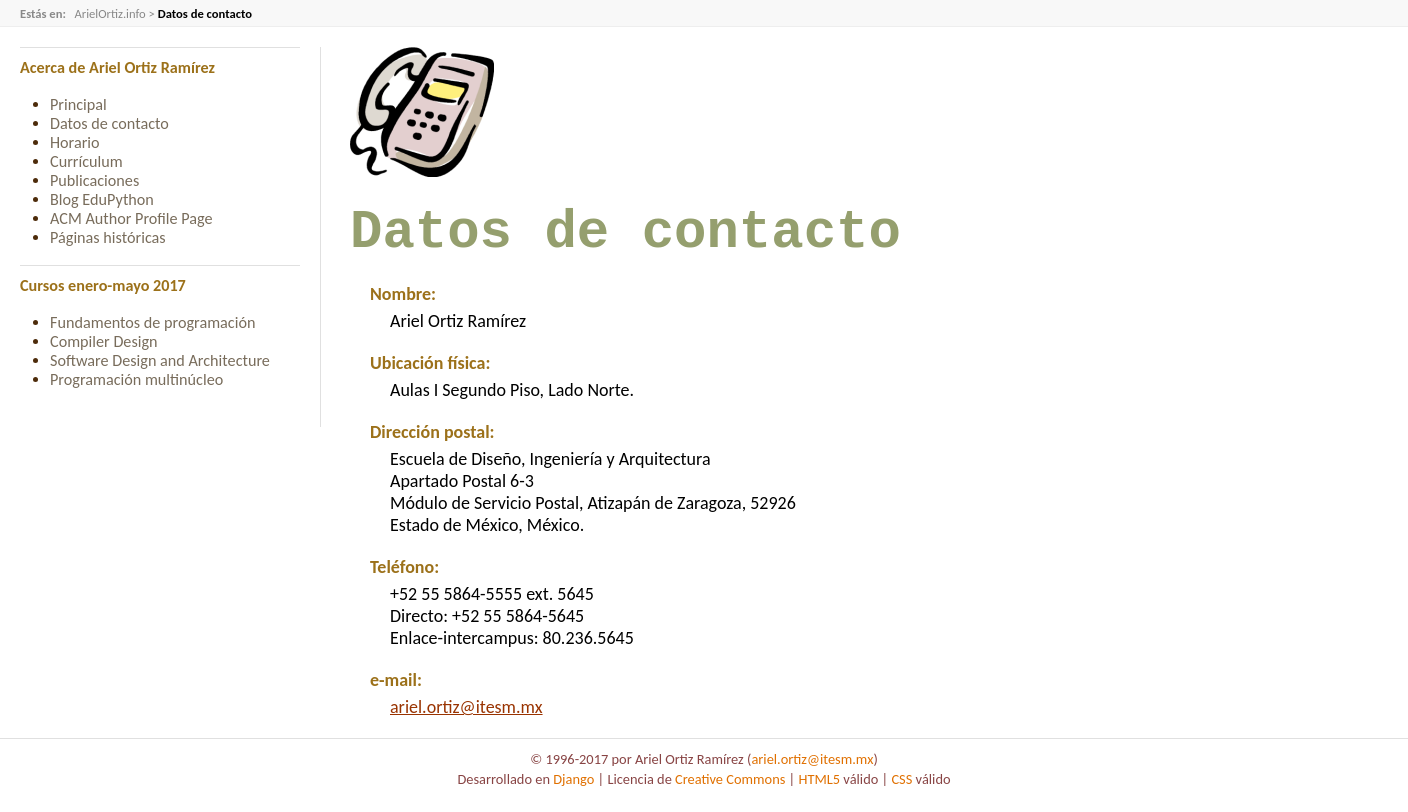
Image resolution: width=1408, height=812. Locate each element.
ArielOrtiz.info (109, 13)
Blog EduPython (102, 199)
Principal (78, 104)
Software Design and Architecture (160, 360)
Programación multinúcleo (136, 379)
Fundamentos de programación (152, 322)
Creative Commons (730, 792)
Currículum (86, 161)
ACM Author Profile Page (131, 218)
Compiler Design (104, 341)
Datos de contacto (109, 123)
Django (573, 792)
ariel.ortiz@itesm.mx (466, 720)
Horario (75, 142)
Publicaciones (94, 180)
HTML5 (819, 792)
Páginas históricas (108, 237)
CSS (901, 792)
